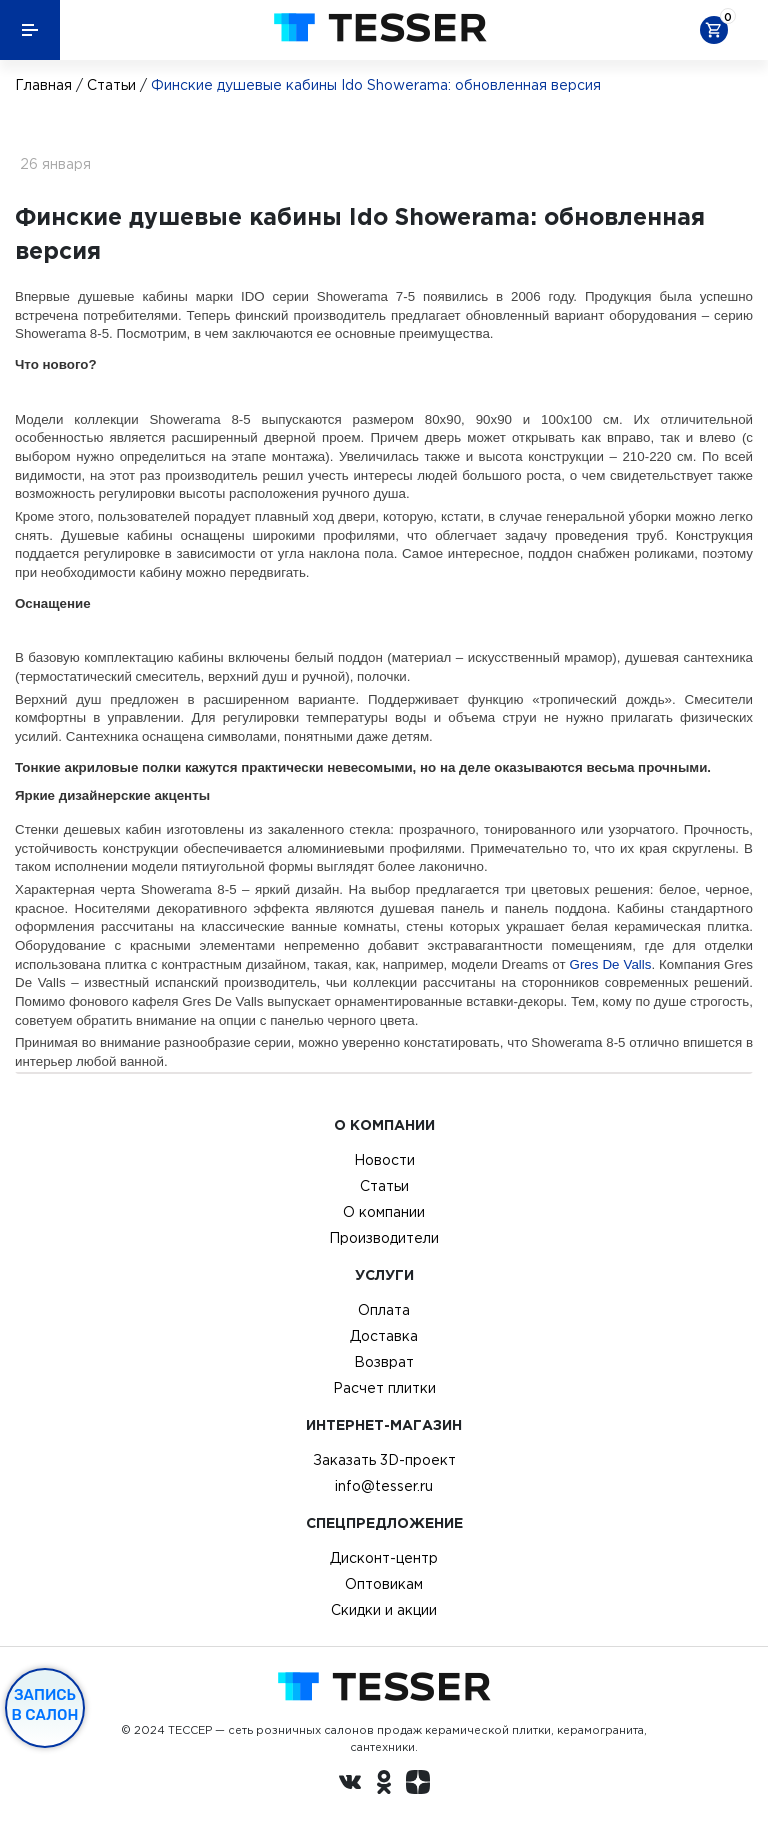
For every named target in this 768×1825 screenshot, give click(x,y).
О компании (384, 1212)
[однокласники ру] (384, 1785)
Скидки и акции (384, 1610)
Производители (384, 1238)
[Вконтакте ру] (350, 1785)
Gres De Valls (611, 964)
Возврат (384, 1362)
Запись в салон (45, 1705)
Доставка (384, 1336)
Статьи (111, 85)
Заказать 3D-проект (384, 1460)
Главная (43, 85)
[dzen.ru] (418, 1785)
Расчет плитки (384, 1388)
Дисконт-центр (384, 1558)
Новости (384, 1160)
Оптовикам (384, 1584)
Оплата (384, 1310)
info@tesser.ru (384, 1486)
